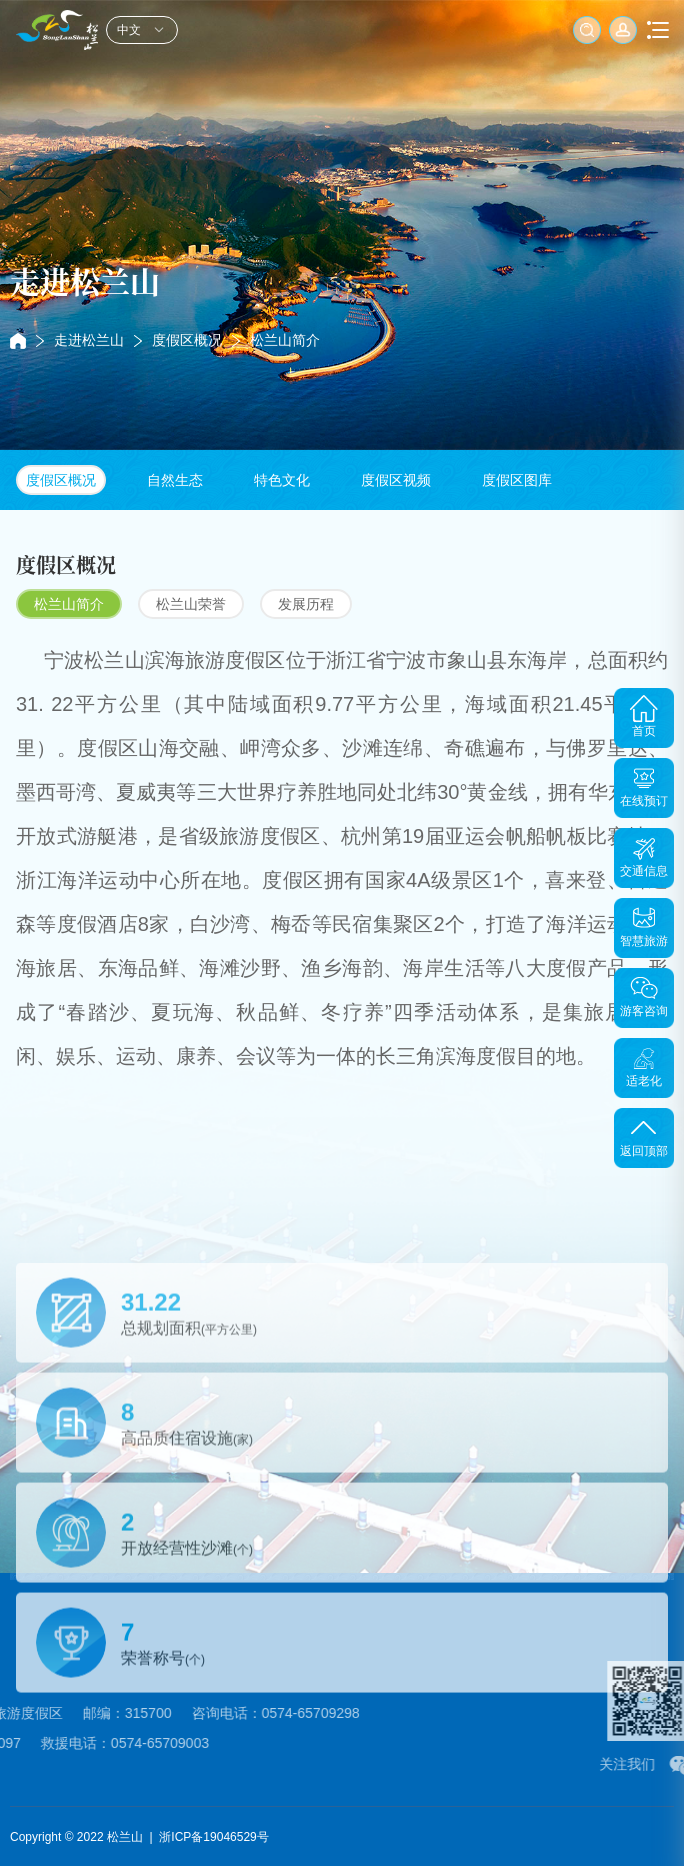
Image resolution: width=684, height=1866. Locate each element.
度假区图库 (517, 480)
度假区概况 (187, 340)
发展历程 (306, 604)
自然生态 (175, 480)
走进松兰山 (89, 340)
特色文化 (282, 480)
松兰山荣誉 (191, 604)
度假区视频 (396, 480)
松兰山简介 (285, 340)
